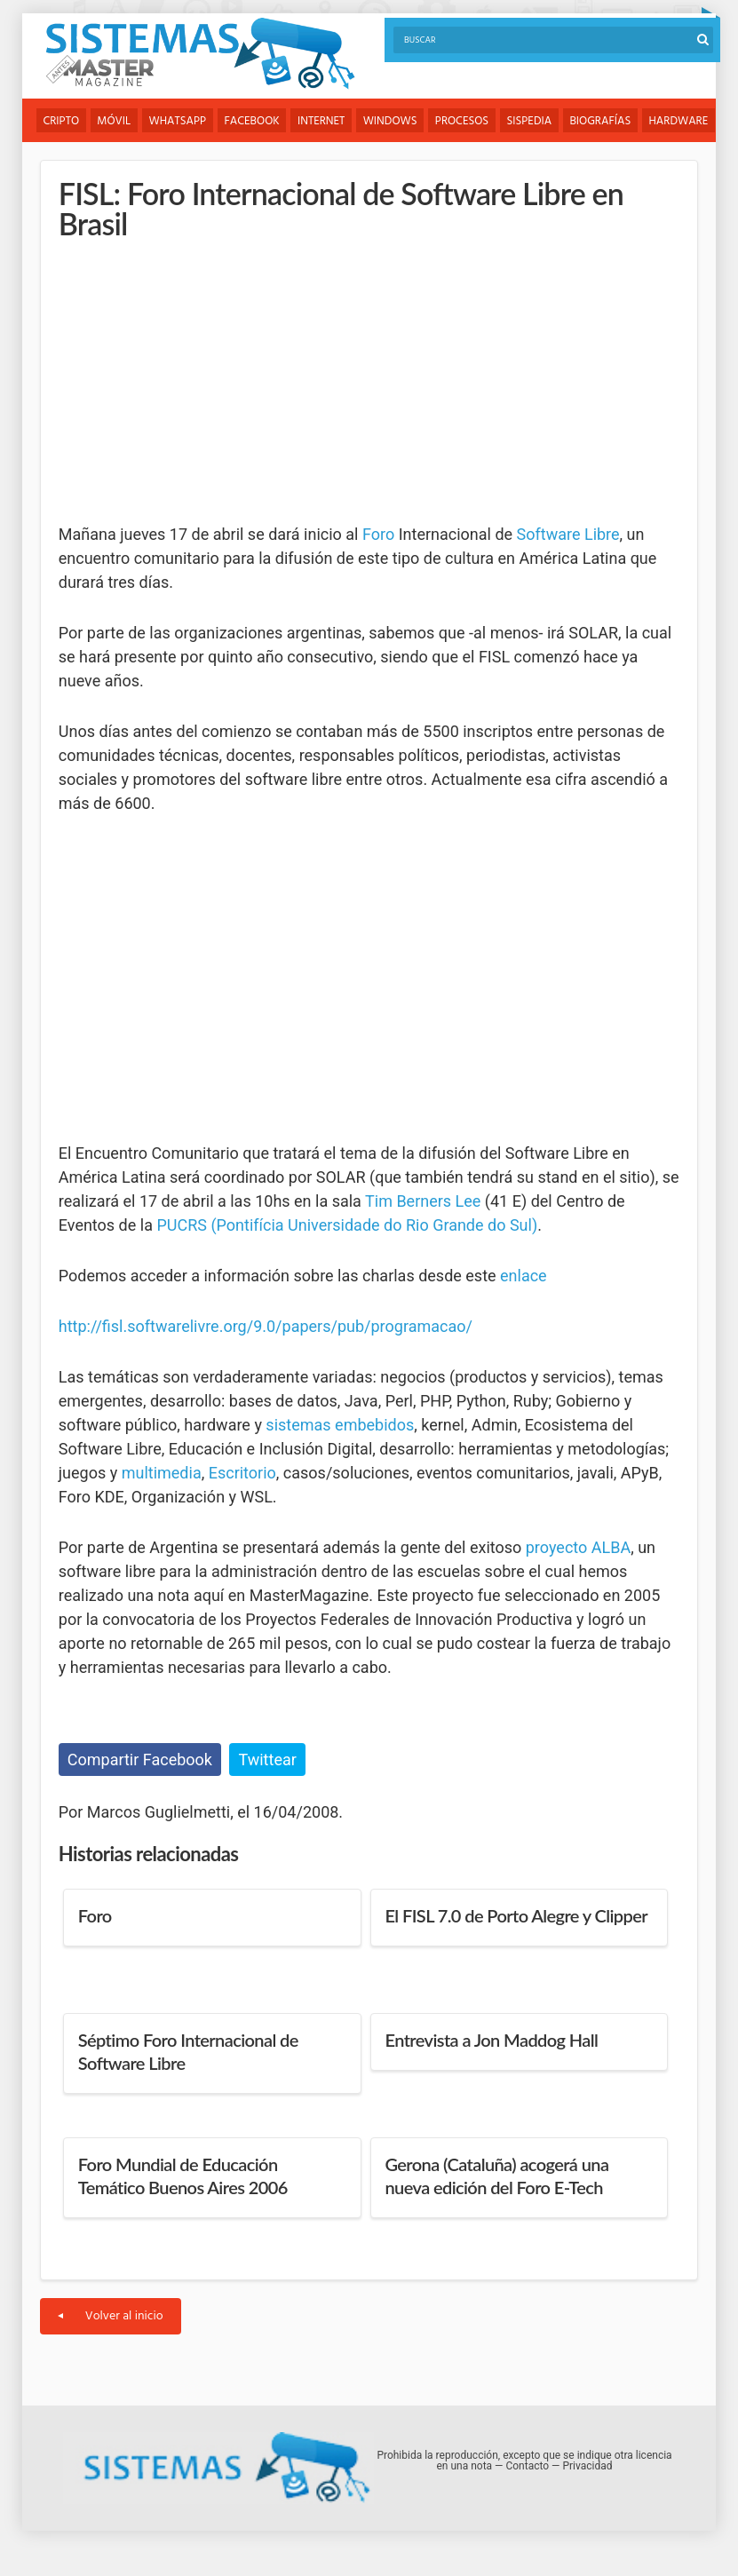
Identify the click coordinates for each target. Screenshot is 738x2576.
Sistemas (199, 54)
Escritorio (242, 1472)
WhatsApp (179, 121)
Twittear (267, 1759)
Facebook (254, 121)
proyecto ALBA (578, 1547)
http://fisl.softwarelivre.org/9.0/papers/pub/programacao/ (265, 1326)
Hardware (684, 121)
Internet (323, 121)
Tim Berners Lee (422, 1201)
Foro (378, 534)
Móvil (114, 121)
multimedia (162, 1472)
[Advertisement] (192, 381)
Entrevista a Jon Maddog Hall (492, 2040)
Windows (394, 121)
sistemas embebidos (340, 1424)
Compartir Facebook (139, 1759)
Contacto (527, 2467)
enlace (523, 1275)
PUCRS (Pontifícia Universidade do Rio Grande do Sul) (346, 1225)
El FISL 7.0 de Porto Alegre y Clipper (516, 1916)
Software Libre (568, 534)
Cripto (62, 121)
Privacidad (587, 2467)
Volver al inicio (110, 2317)
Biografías (606, 121)
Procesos (465, 121)
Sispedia (534, 121)
